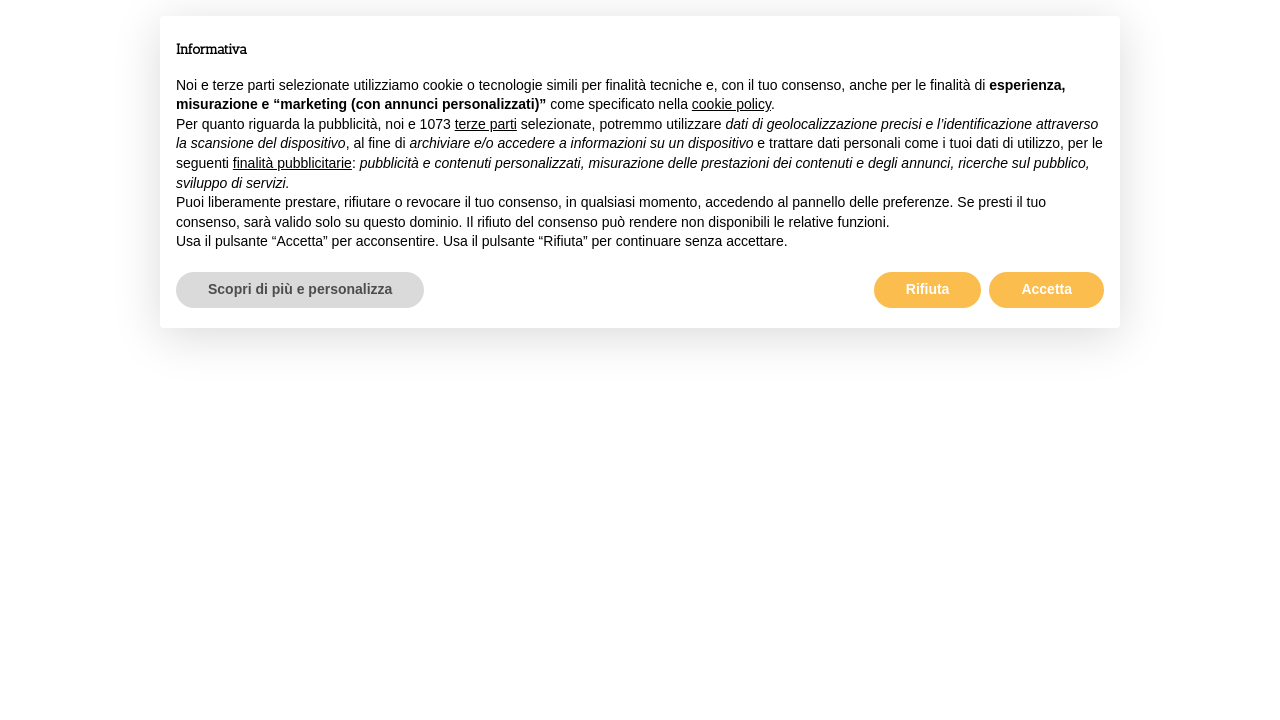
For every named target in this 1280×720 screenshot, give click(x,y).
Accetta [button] (1046, 289)
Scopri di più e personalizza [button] (300, 289)
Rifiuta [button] (928, 289)
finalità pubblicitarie (292, 163)
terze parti (486, 124)
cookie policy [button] (731, 104)
